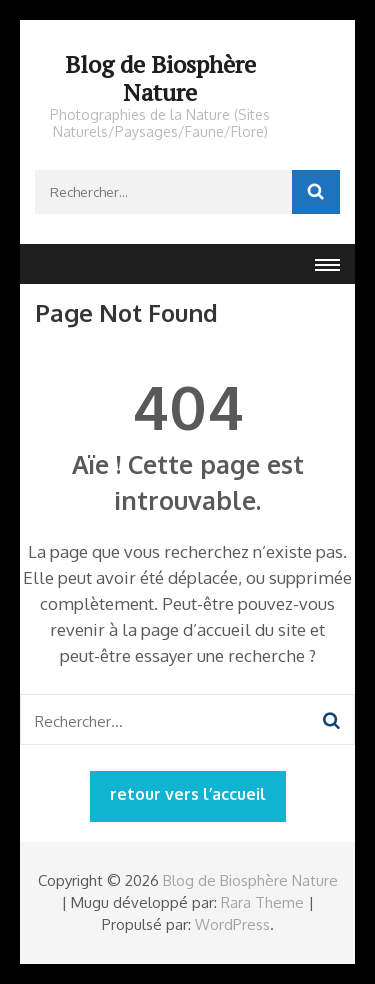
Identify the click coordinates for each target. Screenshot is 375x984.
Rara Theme (262, 902)
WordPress (232, 924)
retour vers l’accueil (188, 794)
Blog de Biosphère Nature (160, 78)
